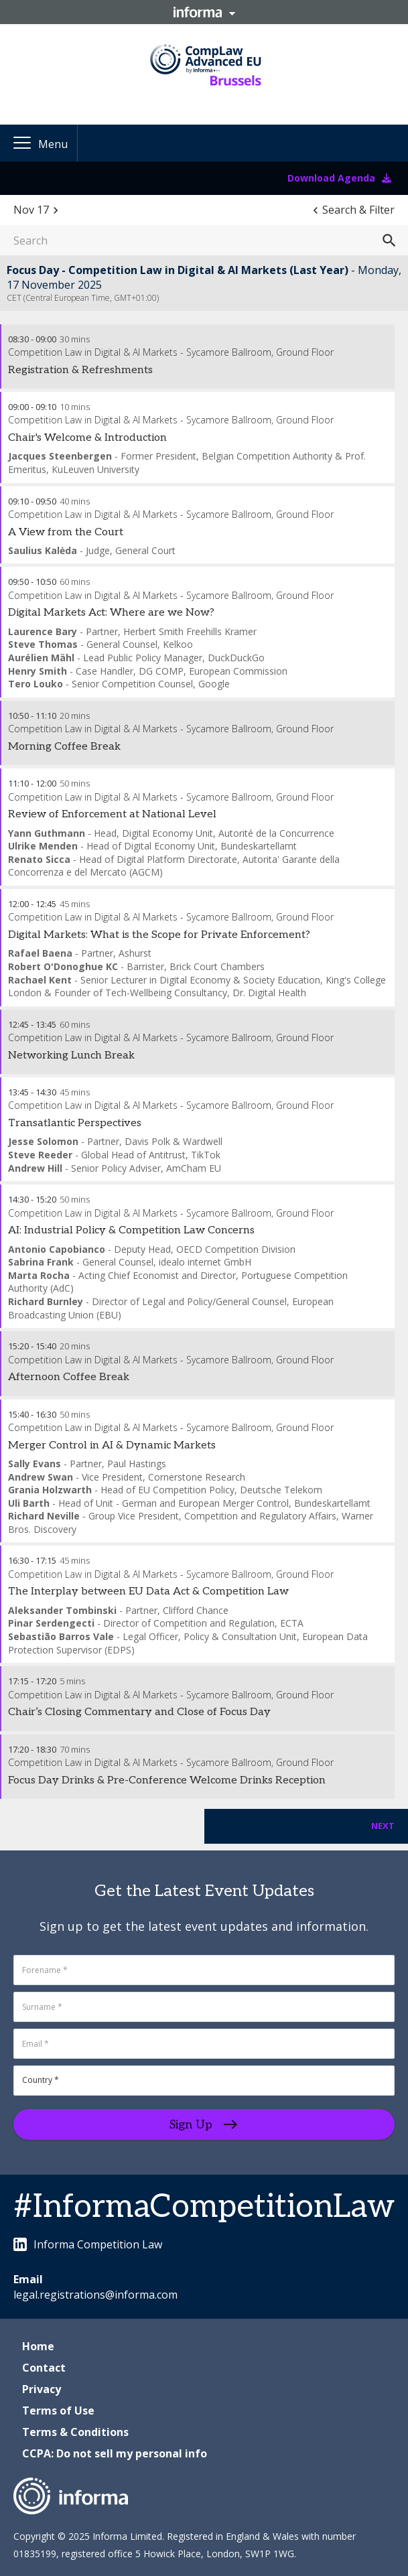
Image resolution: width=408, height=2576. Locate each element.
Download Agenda (339, 178)
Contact (44, 2367)
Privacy (41, 2389)
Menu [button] (53, 144)
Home (38, 2346)
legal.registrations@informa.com (95, 2294)
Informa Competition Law (87, 2244)
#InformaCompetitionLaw (204, 2207)
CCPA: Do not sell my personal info (114, 2453)
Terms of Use (58, 2410)
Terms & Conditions (75, 2432)
